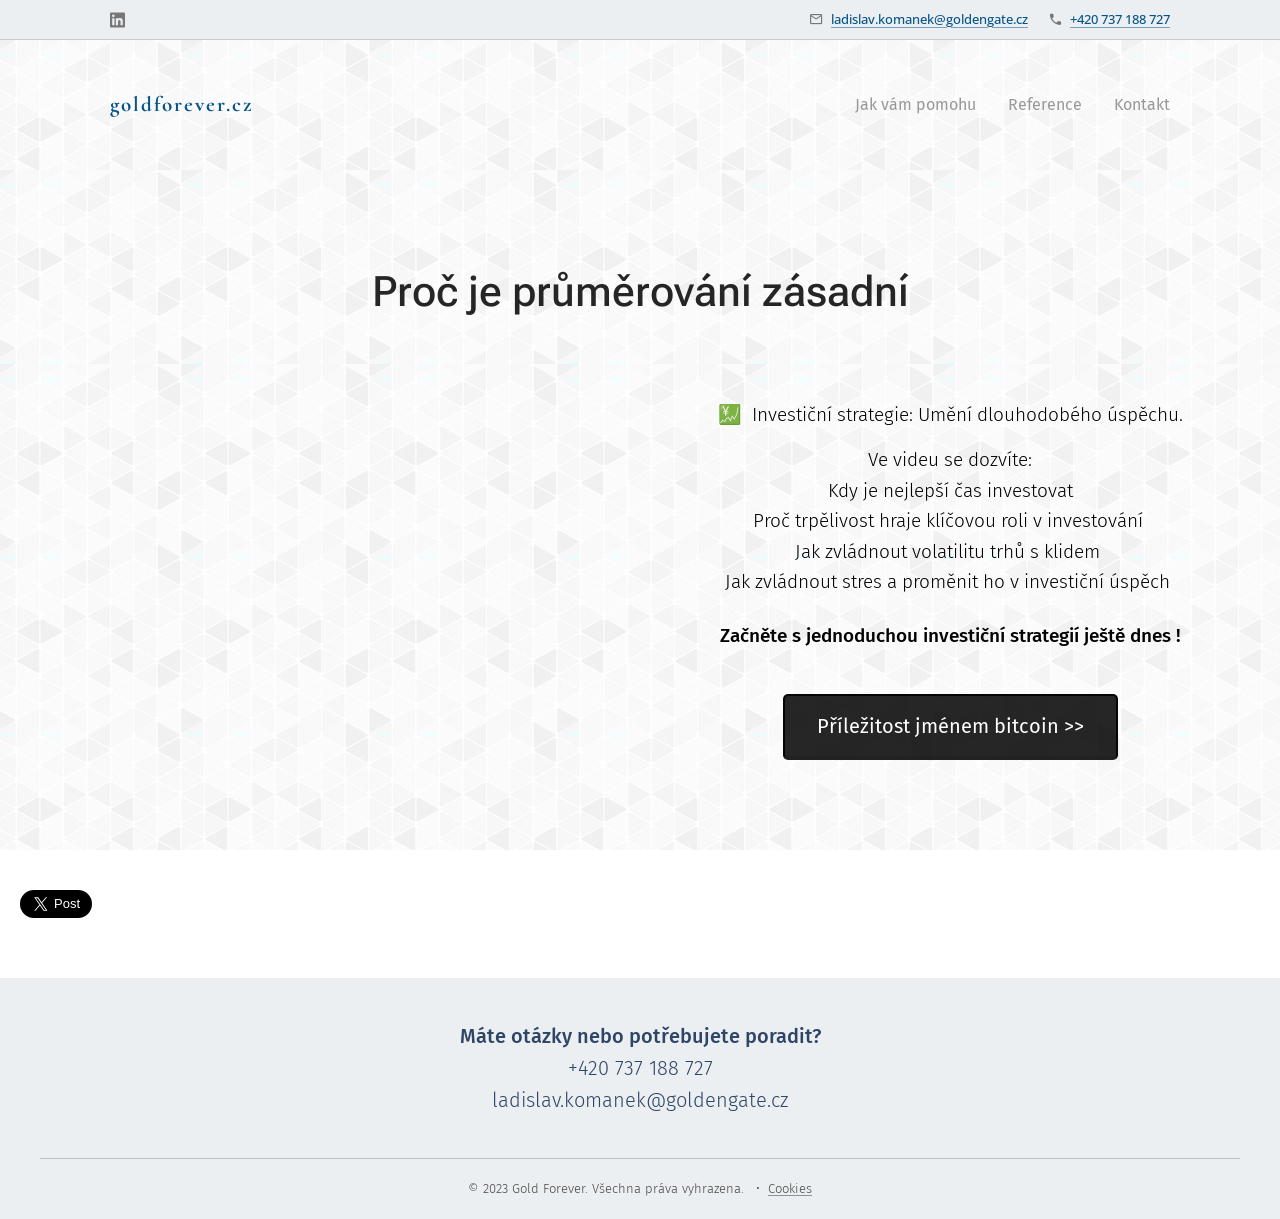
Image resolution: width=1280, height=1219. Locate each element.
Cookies (790, 1188)
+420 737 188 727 (1120, 19)
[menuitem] (921, 105)
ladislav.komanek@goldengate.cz (929, 19)
